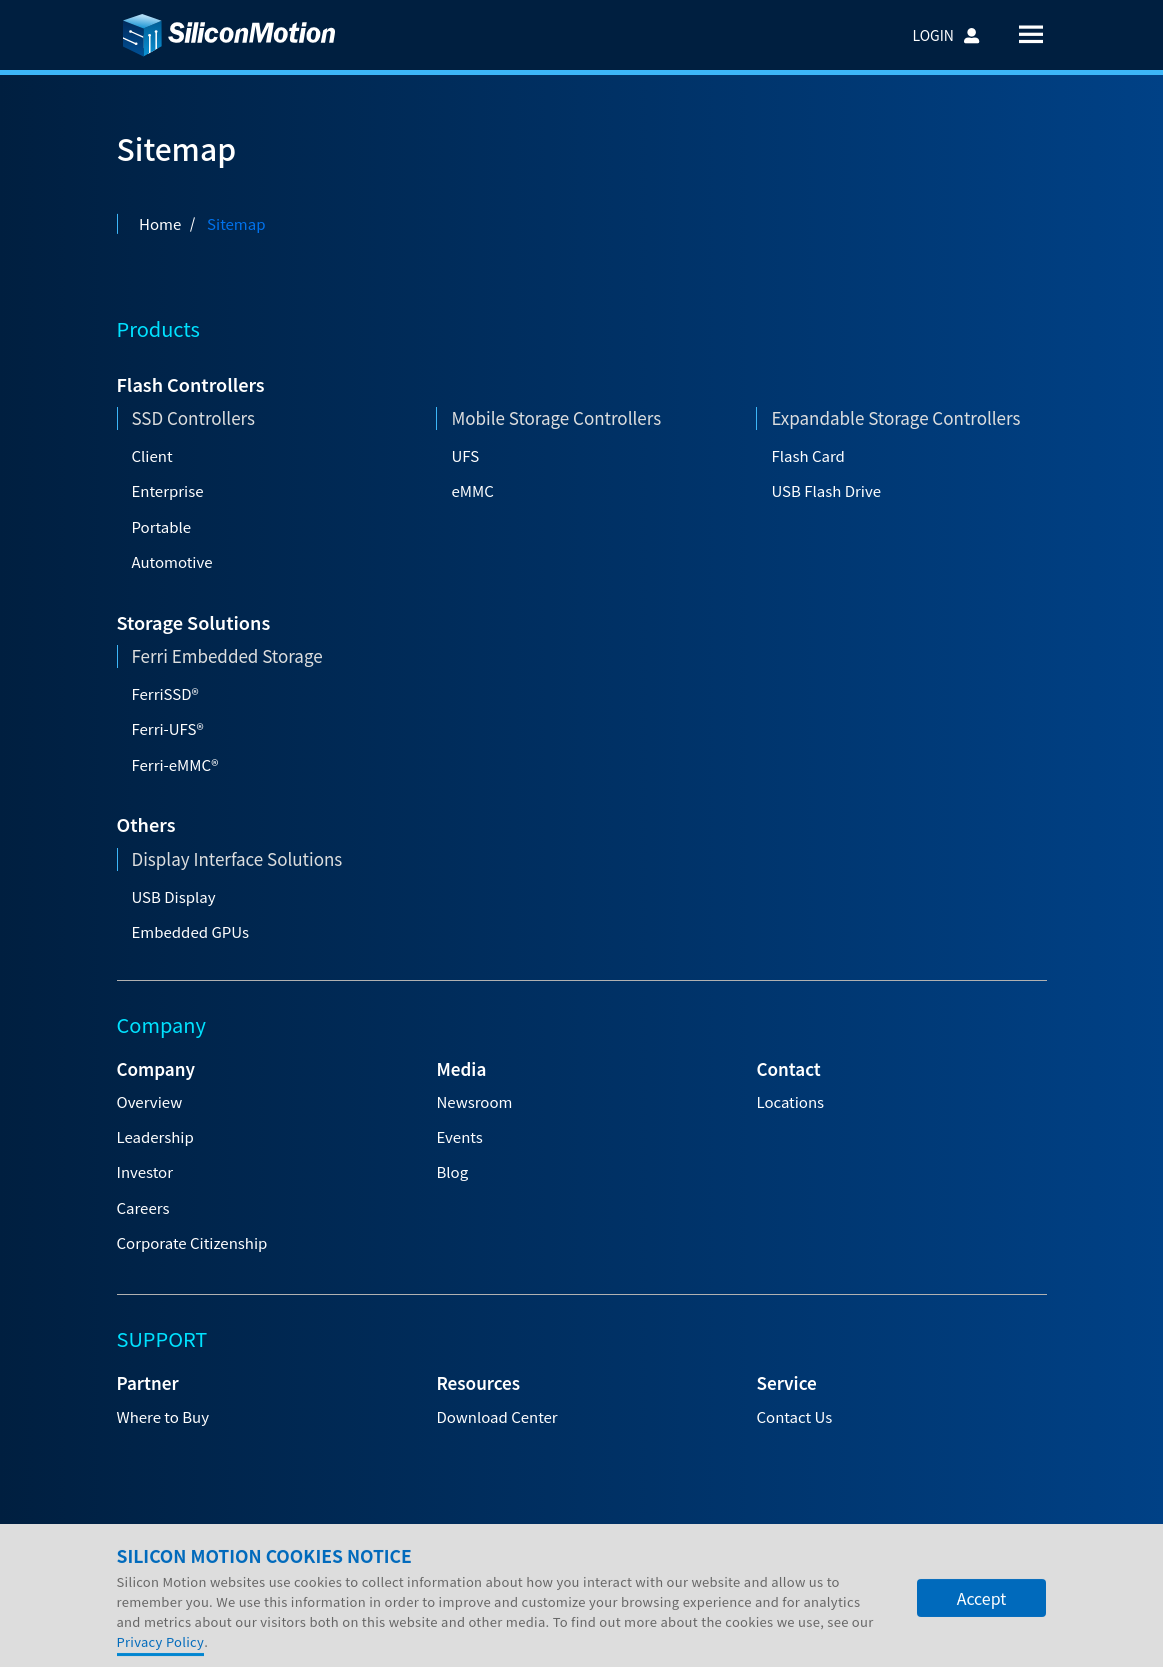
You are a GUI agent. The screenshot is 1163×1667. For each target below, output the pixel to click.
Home (160, 223)
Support (434, 1565)
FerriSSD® (165, 693)
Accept (982, 1647)
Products (158, 328)
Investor (145, 1171)
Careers (143, 1207)
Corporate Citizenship (192, 1242)
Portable (162, 526)
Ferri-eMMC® (175, 764)
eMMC (472, 490)
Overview (150, 1101)
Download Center (496, 1416)
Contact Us (794, 1416)
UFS (465, 455)
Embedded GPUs (190, 931)
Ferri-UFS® (168, 728)
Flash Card (807, 455)
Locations (790, 1101)
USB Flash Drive (826, 490)
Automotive (172, 561)
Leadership (155, 1136)
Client (152, 455)
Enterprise (168, 490)
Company (166, 1565)
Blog (452, 1171)
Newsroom (474, 1101)
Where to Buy (163, 1416)
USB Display (174, 896)
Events (459, 1136)
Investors (262, 1565)
